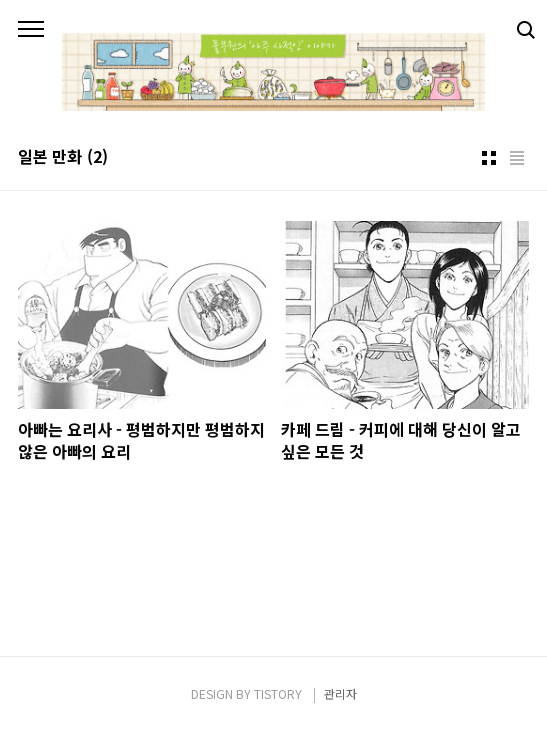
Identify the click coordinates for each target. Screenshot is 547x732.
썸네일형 (489, 158)
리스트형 (517, 158)
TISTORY (278, 693)
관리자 (340, 693)
